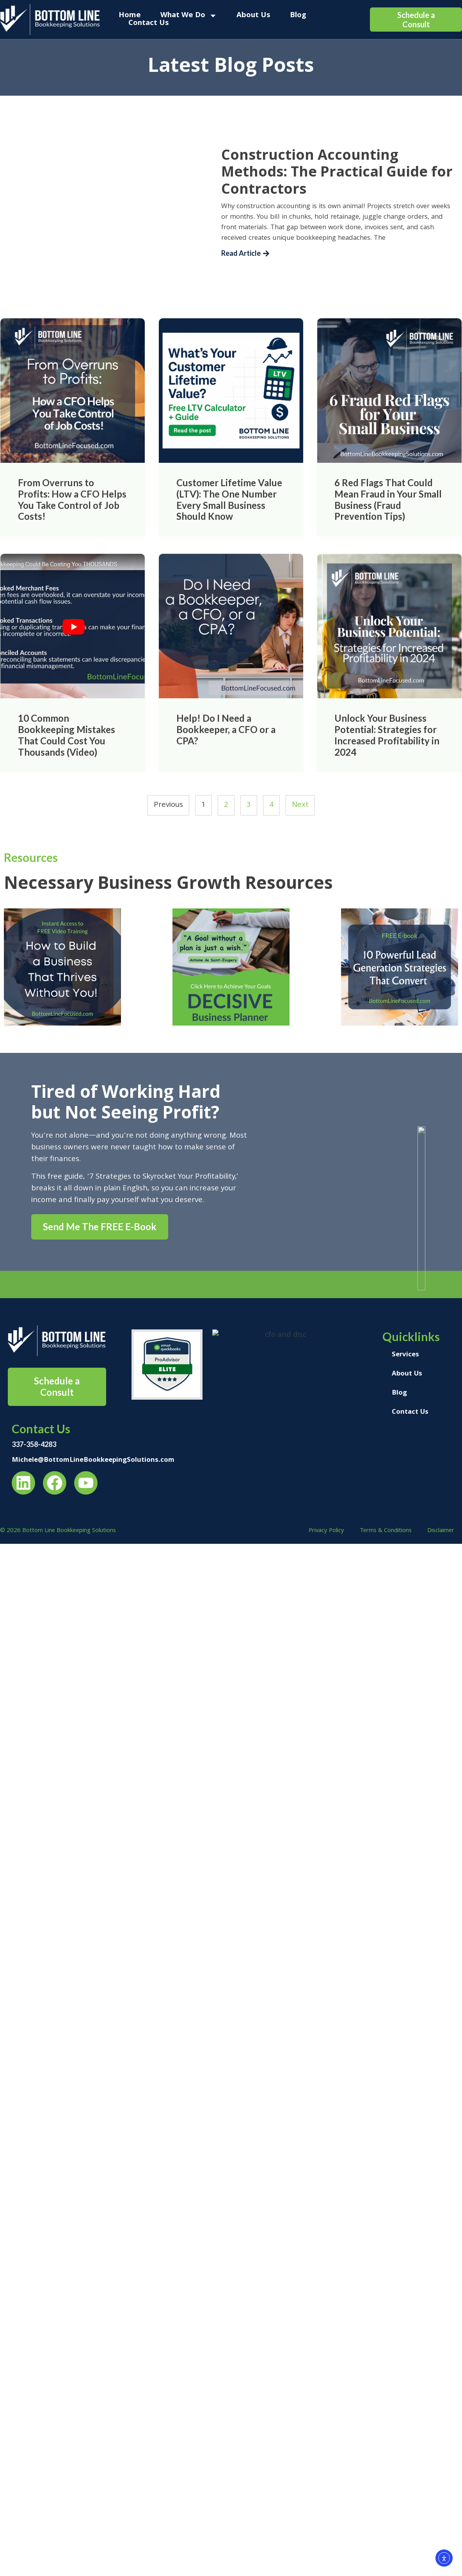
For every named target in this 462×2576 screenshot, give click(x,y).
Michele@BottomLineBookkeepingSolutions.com (93, 1460)
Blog (298, 16)
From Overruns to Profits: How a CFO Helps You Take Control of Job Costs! (72, 499)
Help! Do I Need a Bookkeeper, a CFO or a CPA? (225, 729)
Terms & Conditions (386, 1531)
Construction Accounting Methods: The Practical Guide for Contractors (337, 171)
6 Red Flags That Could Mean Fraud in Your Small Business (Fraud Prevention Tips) (388, 499)
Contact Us (148, 23)
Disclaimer (440, 1531)
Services (405, 1355)
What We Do (188, 16)
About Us (253, 16)
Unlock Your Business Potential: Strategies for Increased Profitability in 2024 (386, 734)
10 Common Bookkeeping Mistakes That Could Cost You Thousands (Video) (66, 734)
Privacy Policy (326, 1531)
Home (130, 16)
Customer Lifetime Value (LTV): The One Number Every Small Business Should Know (229, 499)
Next (300, 805)
